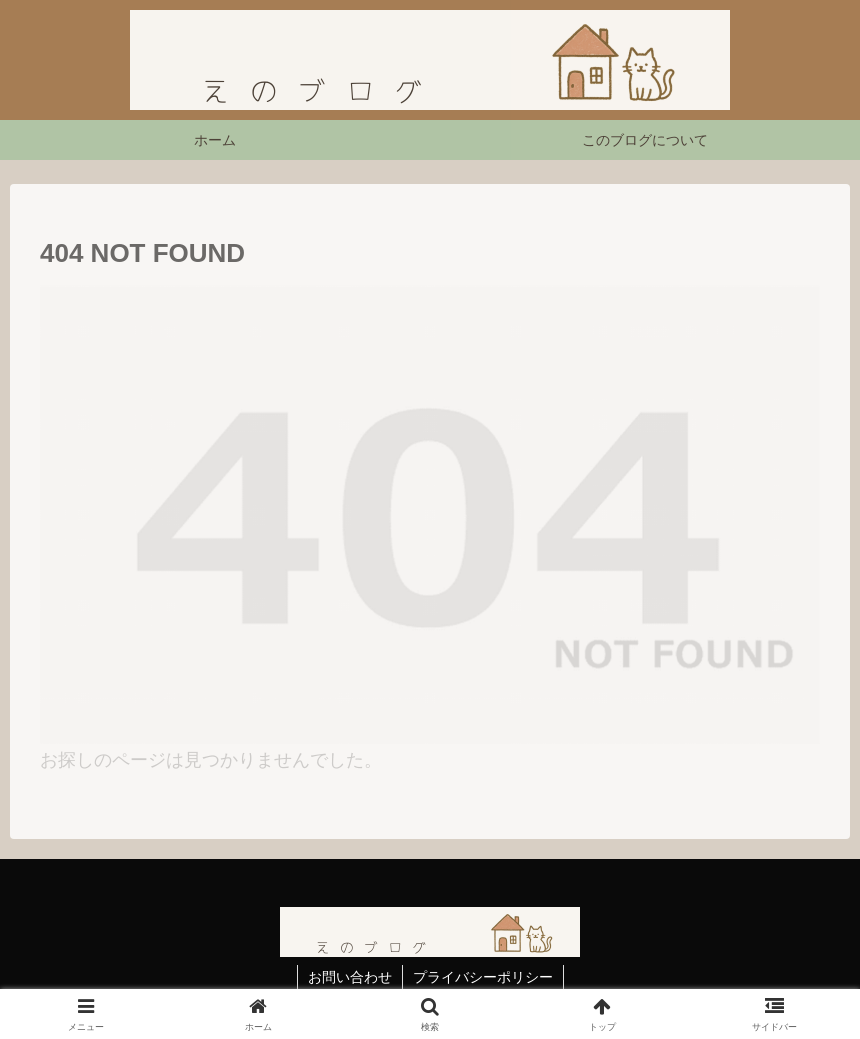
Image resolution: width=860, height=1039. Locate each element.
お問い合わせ (350, 977)
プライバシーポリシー (483, 977)
